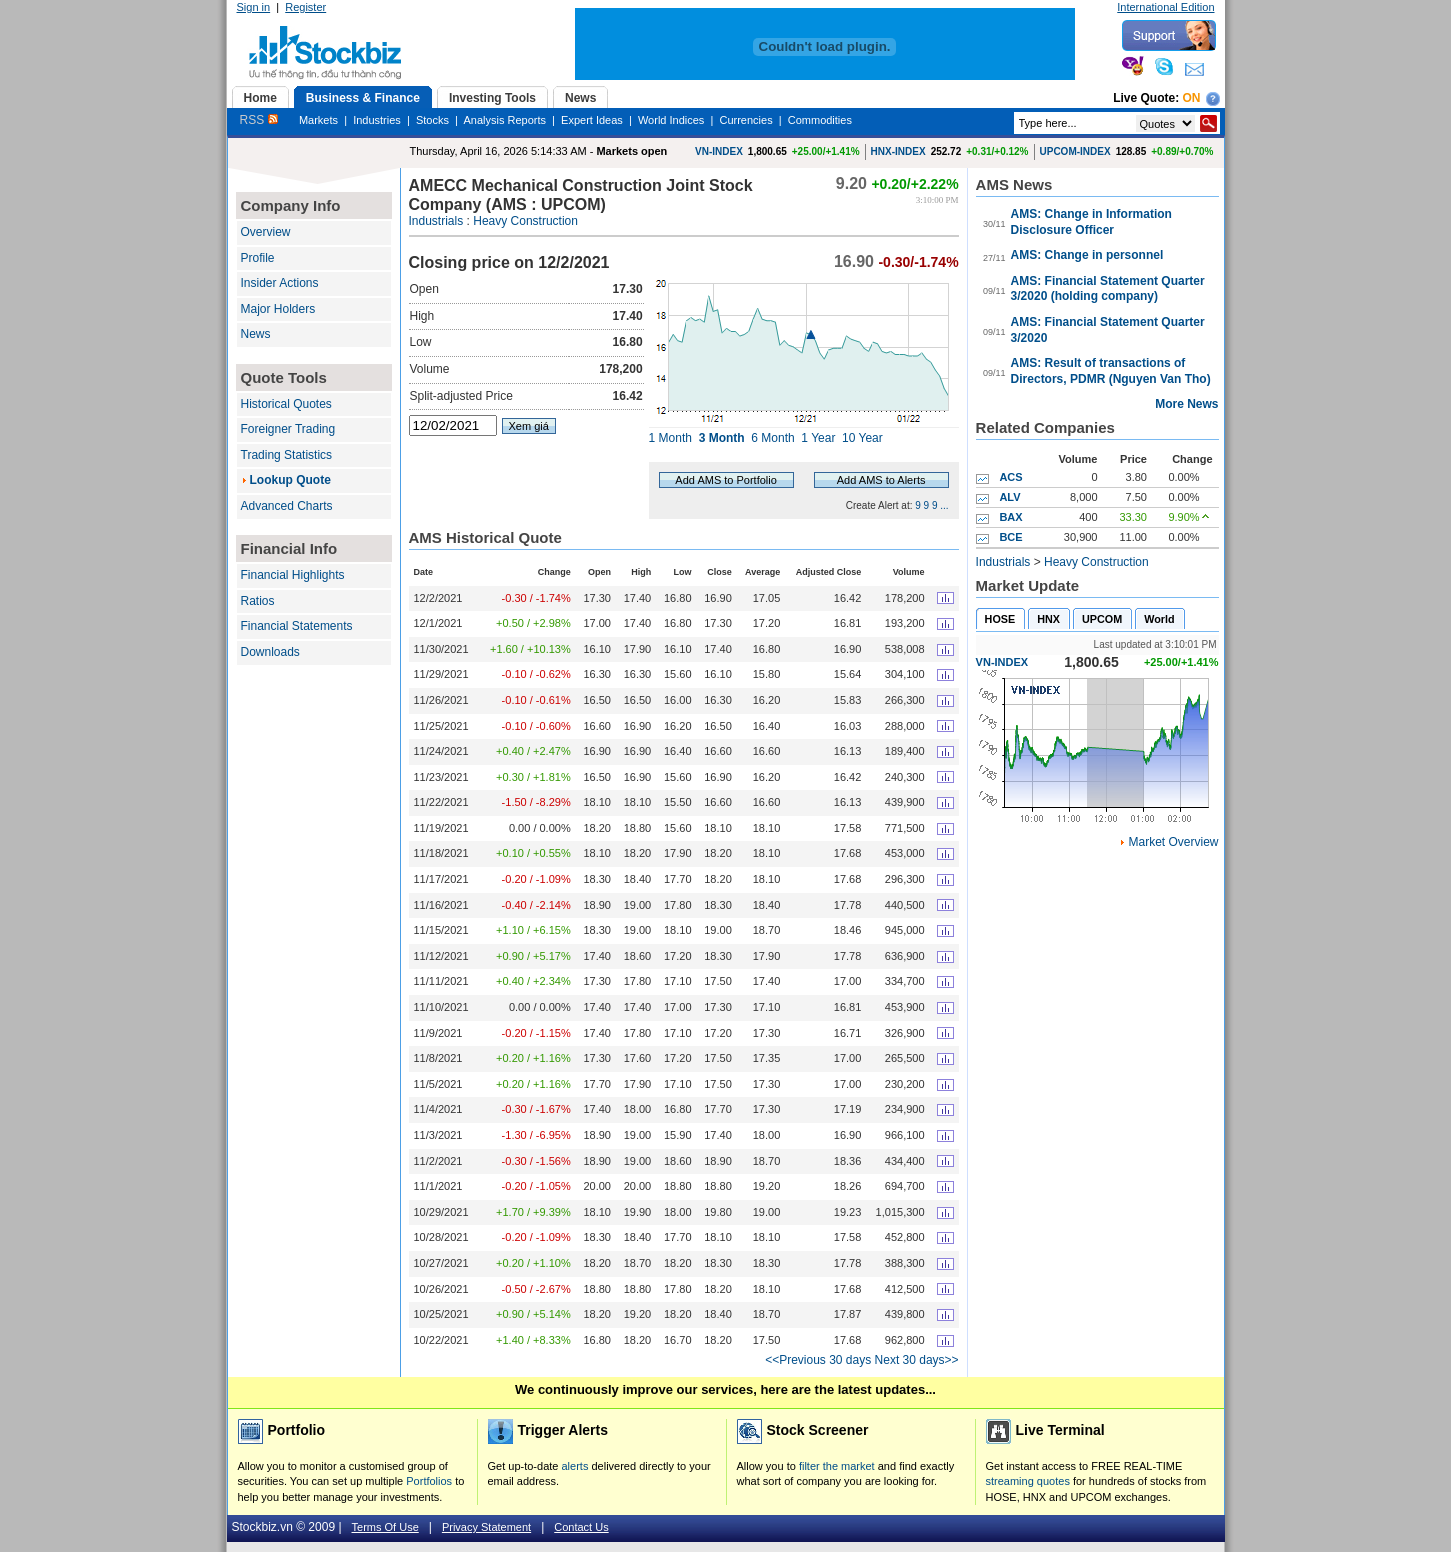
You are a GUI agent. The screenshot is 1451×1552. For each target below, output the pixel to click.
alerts (575, 1466)
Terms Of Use (385, 1527)
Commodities (820, 120)
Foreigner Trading (288, 429)
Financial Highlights (293, 575)
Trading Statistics (287, 455)
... (944, 505)
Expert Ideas (592, 120)
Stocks (432, 120)
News (256, 334)
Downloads (270, 652)
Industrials (436, 221)
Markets (318, 120)
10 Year (862, 438)
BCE (1010, 537)
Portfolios (429, 1481)
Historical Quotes (286, 404)
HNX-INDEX (898, 151)
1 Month (670, 438)
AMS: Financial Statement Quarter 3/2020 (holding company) (1108, 289)
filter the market (837, 1466)
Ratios (258, 601)
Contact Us (581, 1527)
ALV (1009, 497)
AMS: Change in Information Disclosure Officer (1091, 222)
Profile (258, 258)
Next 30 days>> (917, 1360)
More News (1186, 404)
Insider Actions (280, 283)
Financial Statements (297, 626)
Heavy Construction (525, 221)
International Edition (1165, 7)
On (1192, 98)
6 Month (772, 438)
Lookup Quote (290, 480)
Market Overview (1173, 842)
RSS (259, 120)
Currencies (745, 120)
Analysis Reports (504, 120)
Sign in (254, 7)
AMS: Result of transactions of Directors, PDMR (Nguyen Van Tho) (1111, 371)
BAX (1010, 517)
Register (305, 7)
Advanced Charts (287, 506)
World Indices (671, 120)
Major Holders (278, 309)
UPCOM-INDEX (1075, 151)
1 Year (818, 438)
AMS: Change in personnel (1087, 255)
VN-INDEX (719, 151)
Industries (377, 120)
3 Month (722, 438)
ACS (1010, 477)
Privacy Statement (486, 1527)
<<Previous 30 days (818, 1360)
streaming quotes (1028, 1481)
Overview (266, 232)
